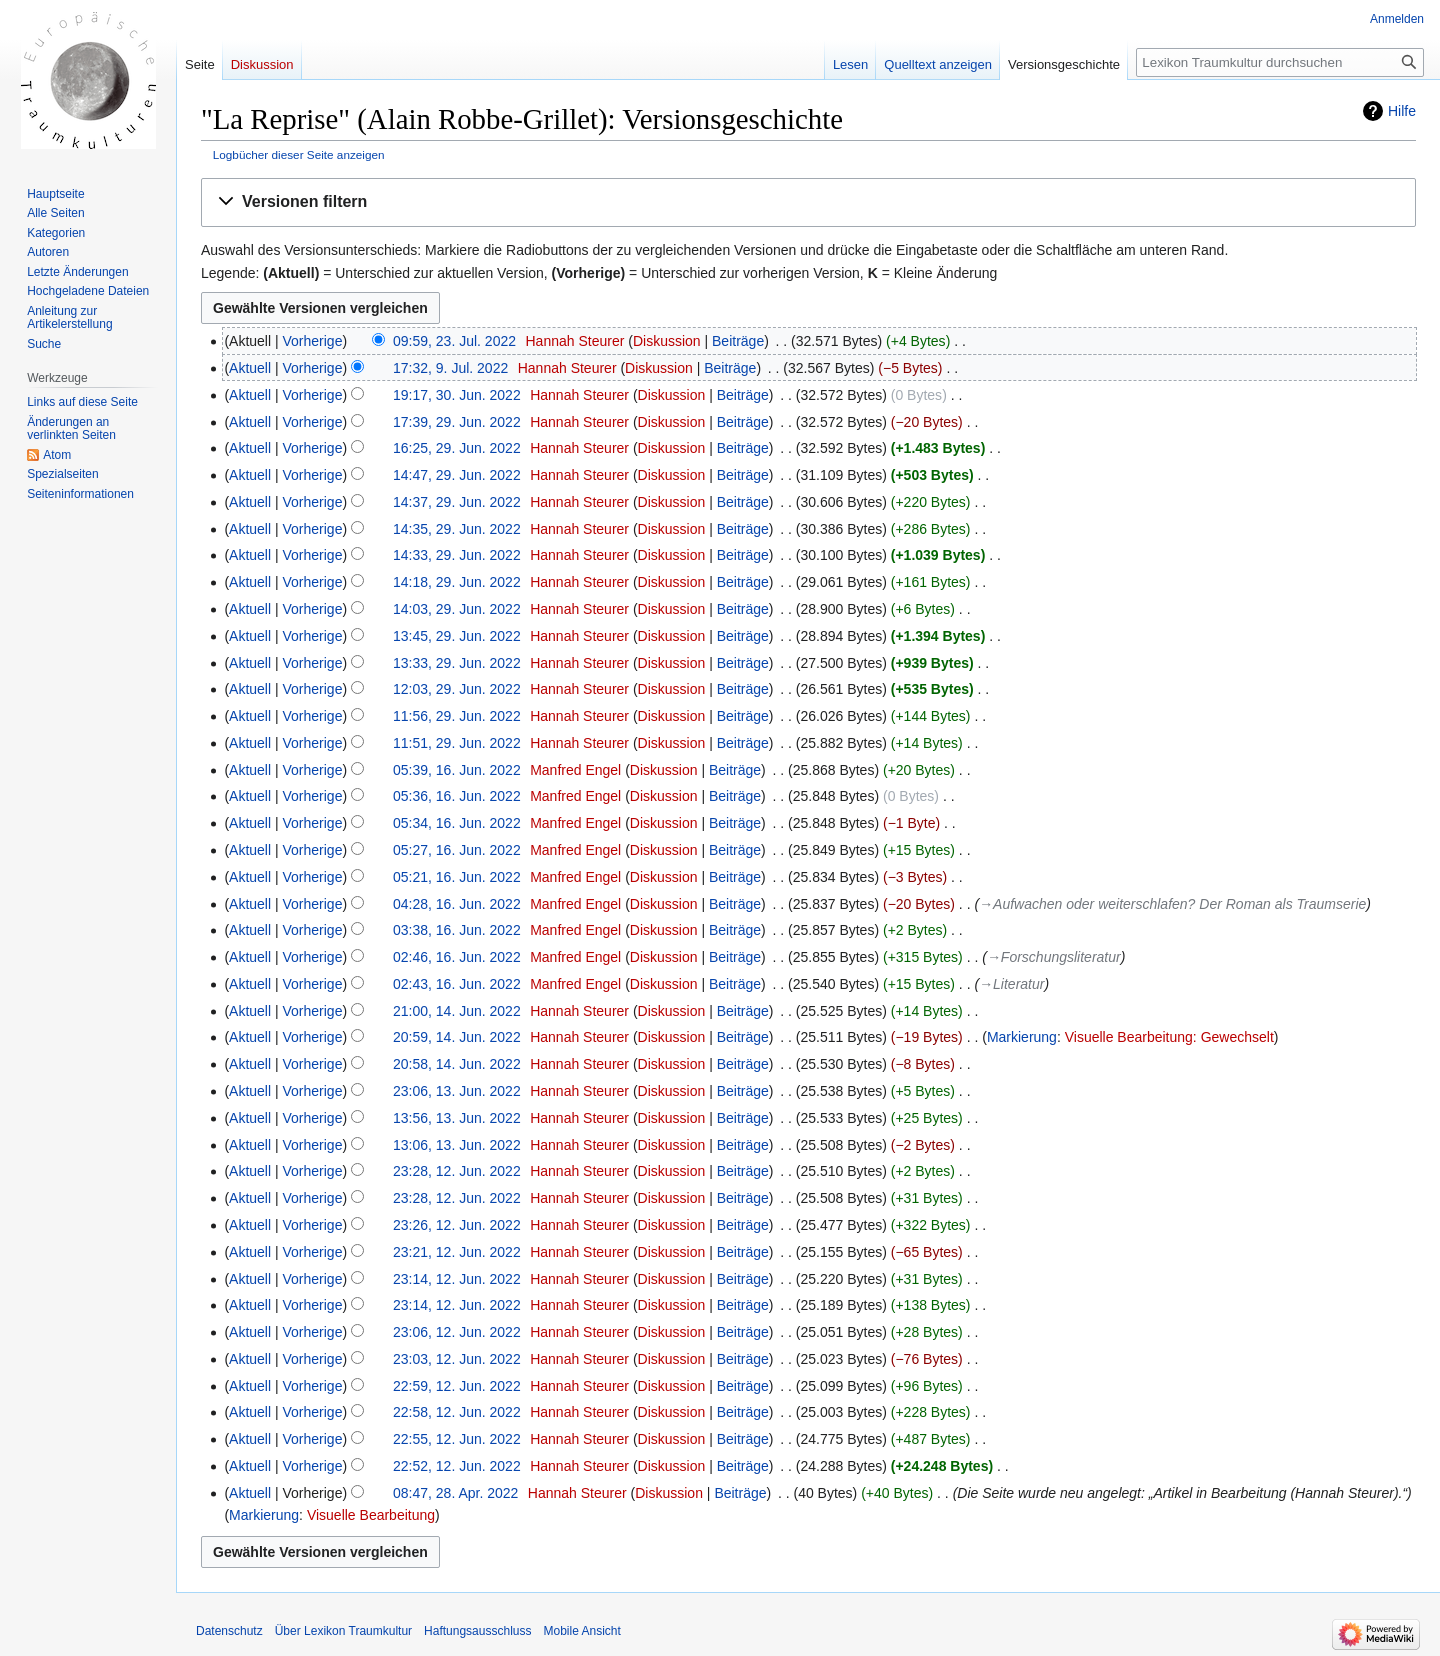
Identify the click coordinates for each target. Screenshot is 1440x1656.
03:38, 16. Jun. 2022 (457, 930)
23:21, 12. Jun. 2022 (457, 1252)
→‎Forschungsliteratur (1054, 957)
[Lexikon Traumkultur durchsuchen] (1280, 62)
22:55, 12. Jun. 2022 (457, 1439)
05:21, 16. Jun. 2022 (457, 877)
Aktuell (250, 368)
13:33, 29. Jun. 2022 (457, 663)
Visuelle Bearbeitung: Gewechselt (1169, 1037)
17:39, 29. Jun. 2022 (457, 422)
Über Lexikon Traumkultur (343, 1631)
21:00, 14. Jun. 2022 (457, 1011)
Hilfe (1402, 111)
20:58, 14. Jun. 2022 (457, 1064)
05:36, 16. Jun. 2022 (457, 796)
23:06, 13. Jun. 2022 (457, 1091)
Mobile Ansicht (581, 1631)
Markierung (1022, 1037)
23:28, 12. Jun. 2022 (457, 1171)
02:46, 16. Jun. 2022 (457, 957)
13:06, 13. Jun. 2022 (457, 1145)
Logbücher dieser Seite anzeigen (299, 154)
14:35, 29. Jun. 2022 (457, 529)
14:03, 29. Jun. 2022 (457, 609)
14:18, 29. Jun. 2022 (457, 582)
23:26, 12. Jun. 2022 (457, 1225)
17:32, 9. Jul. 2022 (450, 368)
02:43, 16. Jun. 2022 (457, 984)
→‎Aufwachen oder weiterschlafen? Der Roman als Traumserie (1172, 904)
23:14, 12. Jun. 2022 (457, 1279)
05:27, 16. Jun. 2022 (457, 850)
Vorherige (313, 341)
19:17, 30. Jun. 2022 (457, 395)
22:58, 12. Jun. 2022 (457, 1412)
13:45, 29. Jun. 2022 (457, 636)
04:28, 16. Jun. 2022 (457, 904)
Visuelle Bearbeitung (371, 1515)
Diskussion (667, 341)
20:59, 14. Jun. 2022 (457, 1037)
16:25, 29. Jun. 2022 (457, 448)
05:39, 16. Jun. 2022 (457, 770)
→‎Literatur (1011, 984)
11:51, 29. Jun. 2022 (457, 743)
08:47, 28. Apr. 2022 (455, 1493)
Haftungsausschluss (477, 1631)
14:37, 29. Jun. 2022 (457, 502)
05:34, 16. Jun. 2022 (457, 823)
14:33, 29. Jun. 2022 (457, 555)
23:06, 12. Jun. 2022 (457, 1332)
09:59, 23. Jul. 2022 (454, 341)
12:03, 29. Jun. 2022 (457, 689)
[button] (808, 202)
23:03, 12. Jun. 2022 (457, 1359)
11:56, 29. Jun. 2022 (457, 716)
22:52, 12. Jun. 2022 (457, 1466)
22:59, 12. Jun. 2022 (457, 1386)
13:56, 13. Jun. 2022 (457, 1118)
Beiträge (738, 341)
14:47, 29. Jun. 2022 (457, 475)
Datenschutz (229, 1631)
